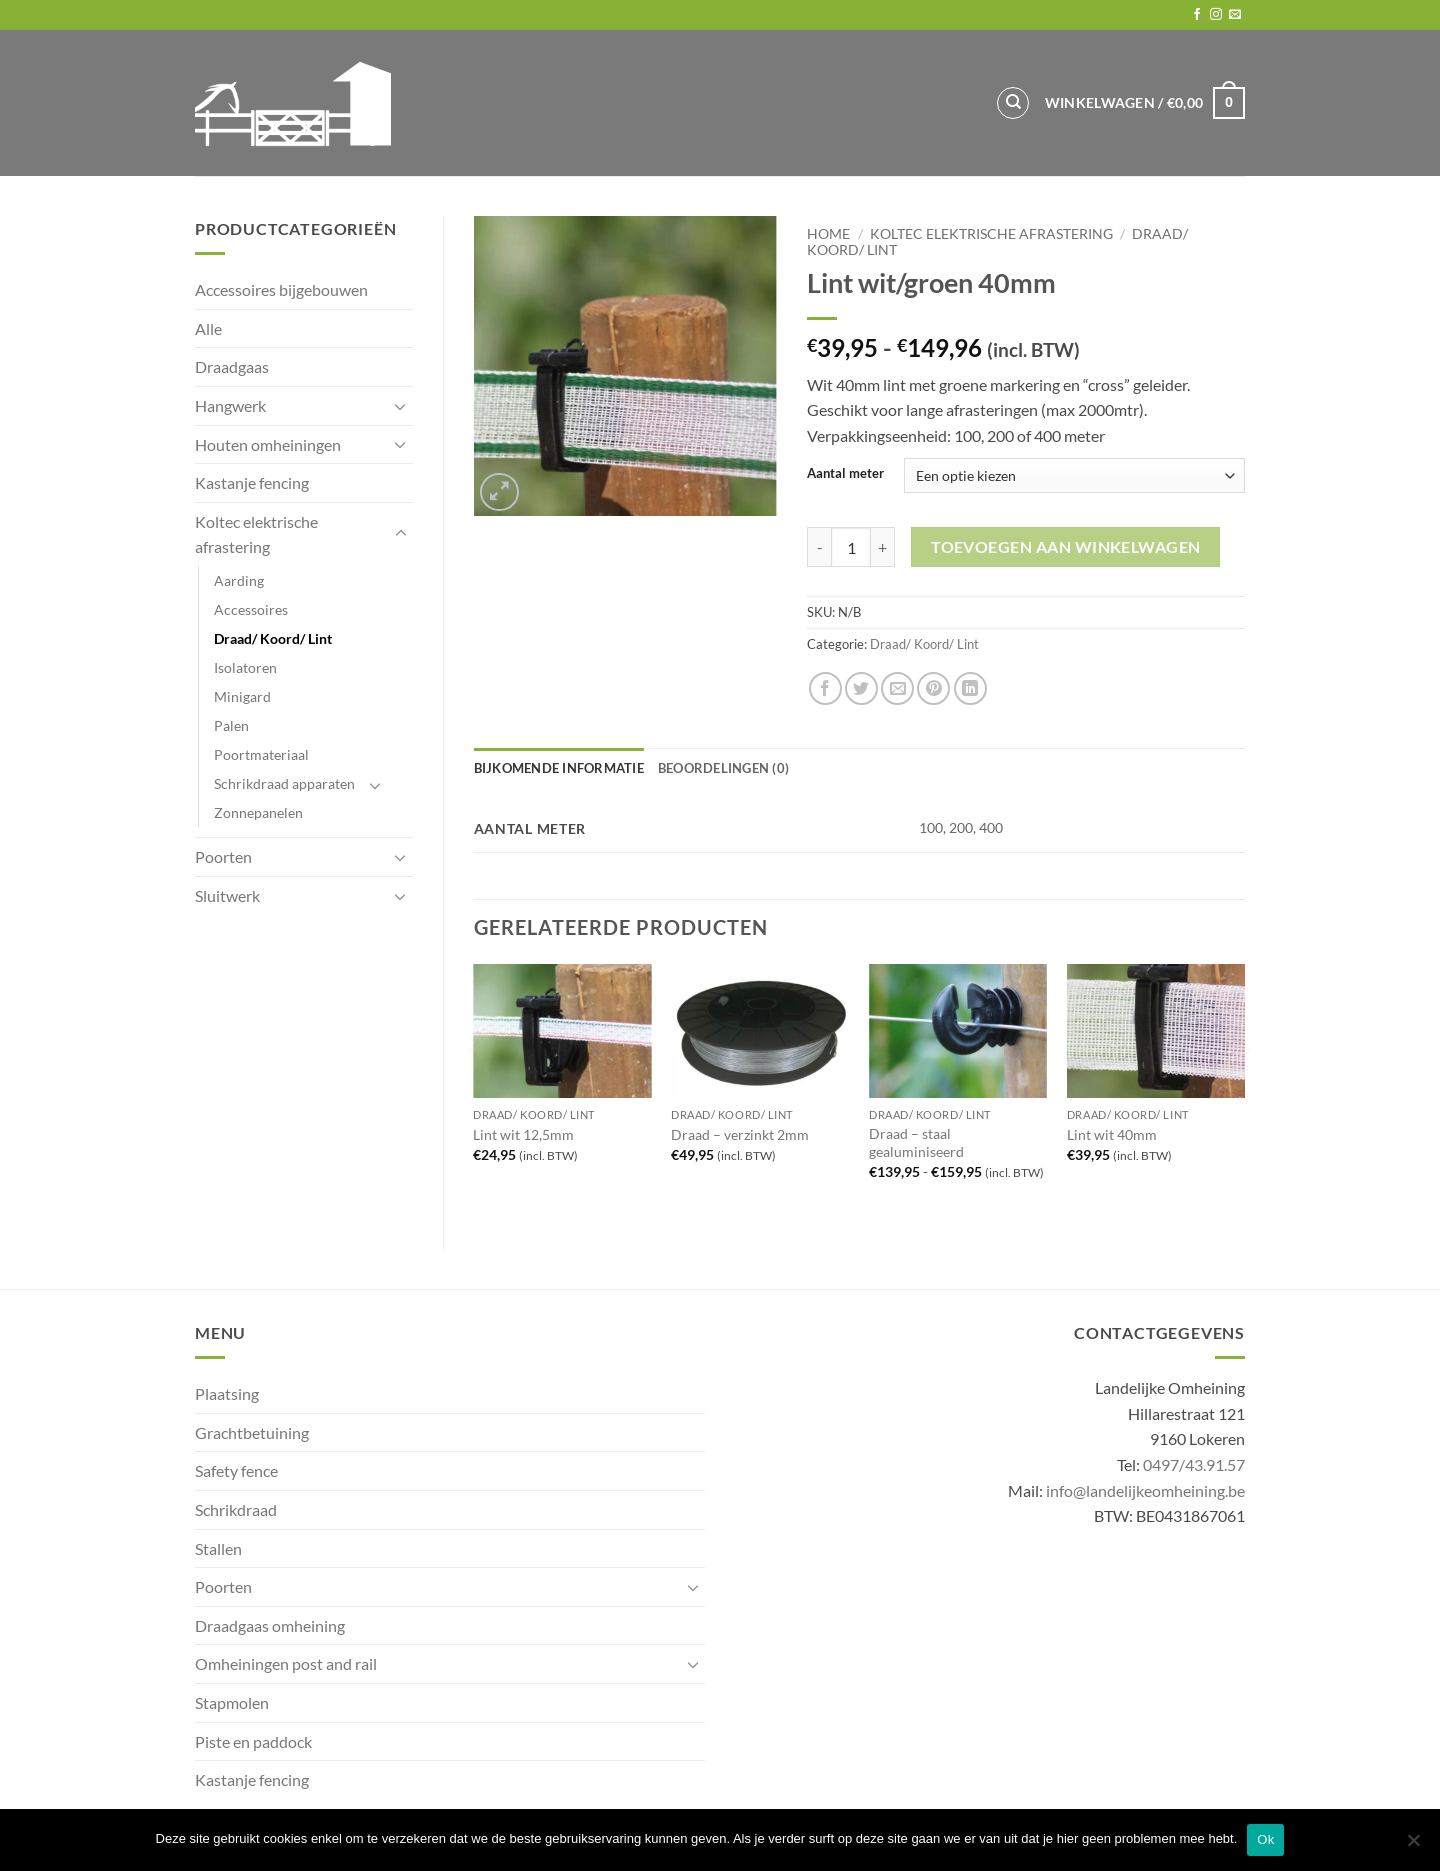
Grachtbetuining (252, 1432)
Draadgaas (232, 366)
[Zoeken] (1013, 103)
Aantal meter (845, 474)
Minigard (242, 696)
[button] (1145, 103)
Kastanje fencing (252, 482)
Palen (231, 725)
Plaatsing (227, 1393)
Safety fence (236, 1470)
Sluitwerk (227, 895)
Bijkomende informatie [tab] (559, 768)
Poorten (223, 856)
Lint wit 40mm (1112, 1134)
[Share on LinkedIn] (970, 688)
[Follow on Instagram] (1216, 15)
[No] (1413, 1846)
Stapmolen (232, 1702)
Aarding (239, 580)
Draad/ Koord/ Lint (273, 638)
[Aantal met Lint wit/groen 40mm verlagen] (819, 547)
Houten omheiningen (268, 444)
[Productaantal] (851, 547)
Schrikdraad (236, 1509)
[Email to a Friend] (897, 688)
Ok (1265, 1839)
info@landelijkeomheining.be (1145, 1490)
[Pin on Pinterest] (933, 688)
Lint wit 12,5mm (523, 1134)
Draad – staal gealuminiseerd (916, 1143)
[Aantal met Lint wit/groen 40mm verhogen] (883, 547)
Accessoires (251, 609)
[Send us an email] (1235, 15)
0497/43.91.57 (1194, 1464)
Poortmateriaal (261, 754)
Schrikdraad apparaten (284, 783)
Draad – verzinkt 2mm (740, 1134)
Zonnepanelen (258, 812)
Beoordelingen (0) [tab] (723, 768)
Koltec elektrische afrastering (256, 534)
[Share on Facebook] (825, 688)
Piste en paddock (253, 1741)
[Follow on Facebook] (1197, 15)
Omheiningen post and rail (286, 1663)
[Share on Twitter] (861, 688)
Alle (208, 328)
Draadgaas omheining (270, 1625)
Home (828, 234)
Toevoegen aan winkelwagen (1066, 547)
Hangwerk (230, 405)
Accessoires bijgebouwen (281, 289)
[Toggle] (401, 406)
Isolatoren (245, 667)
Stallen (218, 1548)
